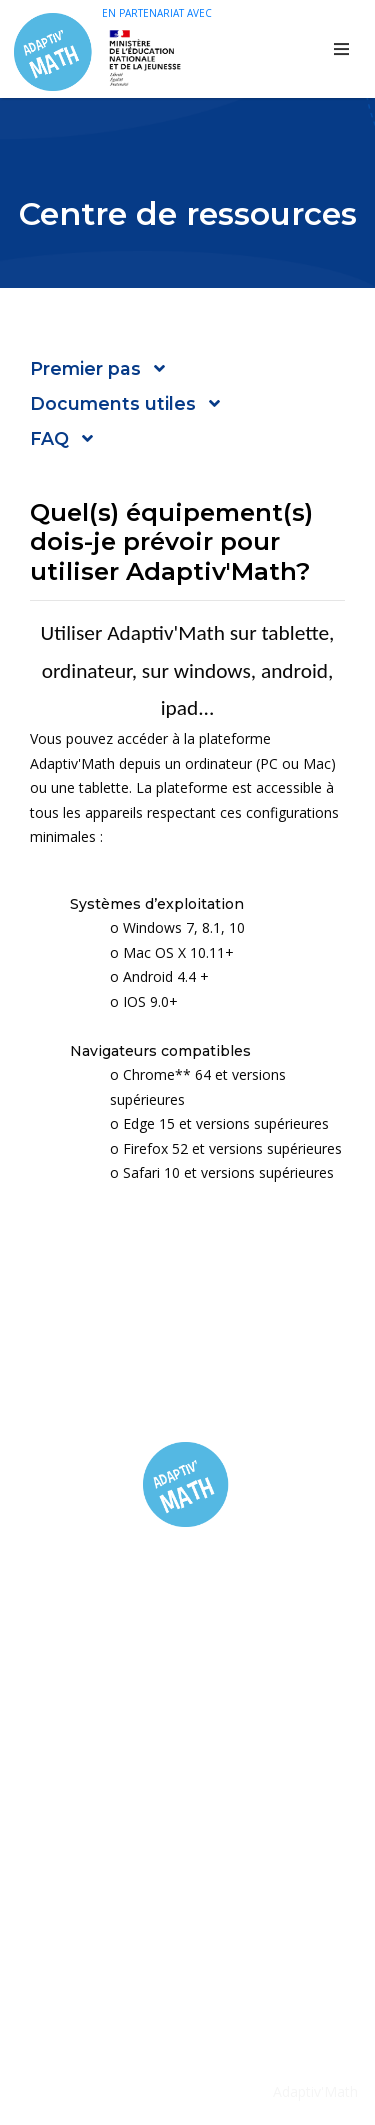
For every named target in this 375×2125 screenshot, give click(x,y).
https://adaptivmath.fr (193, 1969)
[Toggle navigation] (341, 49)
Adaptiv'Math (315, 2091)
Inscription (187, 1698)
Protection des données (187, 1793)
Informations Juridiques (188, 1761)
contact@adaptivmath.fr (201, 1937)
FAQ (188, 1730)
